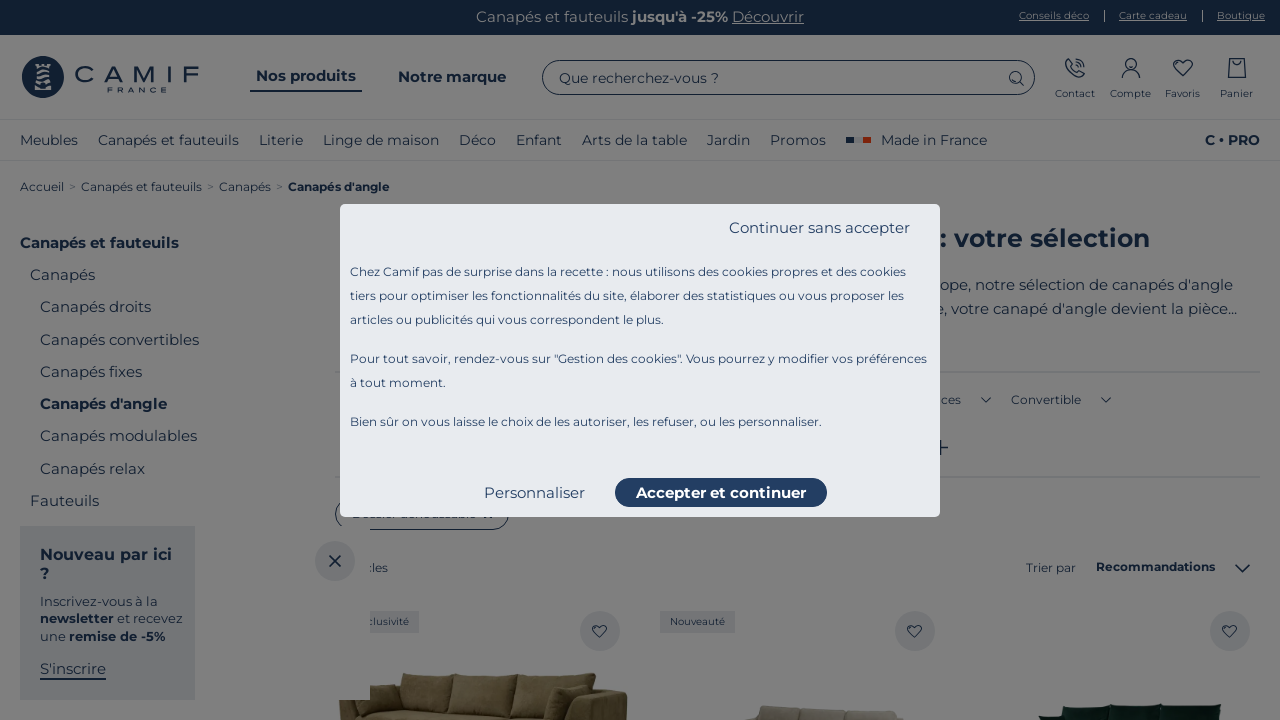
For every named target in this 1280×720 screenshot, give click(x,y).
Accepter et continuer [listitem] (721, 492)
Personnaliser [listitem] (534, 492)
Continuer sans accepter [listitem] (819, 227)
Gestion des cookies (617, 358)
